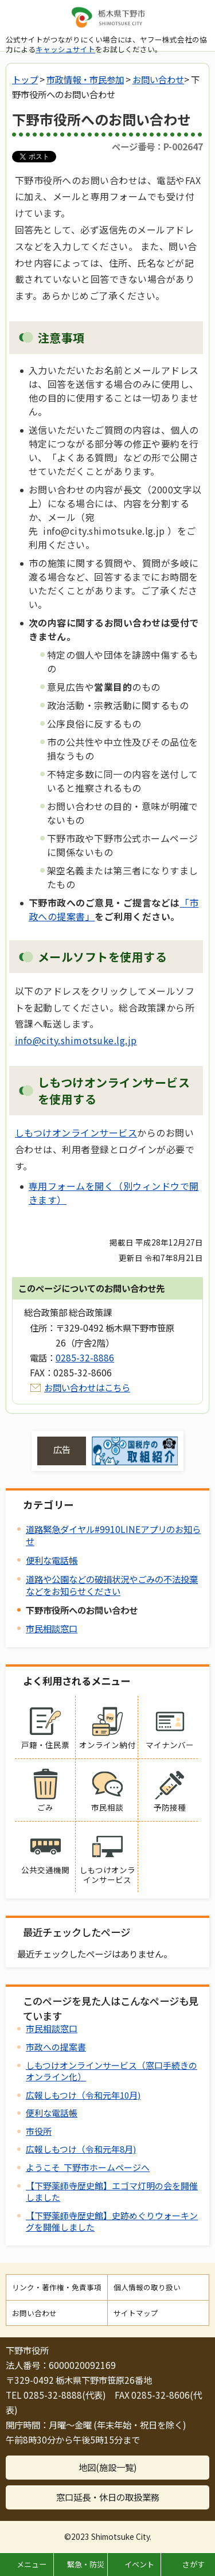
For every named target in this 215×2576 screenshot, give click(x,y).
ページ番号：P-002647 (157, 146)
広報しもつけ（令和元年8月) (81, 2149)
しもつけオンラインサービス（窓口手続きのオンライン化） (111, 2071)
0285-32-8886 (85, 1357)
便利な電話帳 (51, 1560)
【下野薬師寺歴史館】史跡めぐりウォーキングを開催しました (112, 2221)
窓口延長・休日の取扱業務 (107, 2497)
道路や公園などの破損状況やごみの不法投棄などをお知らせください (112, 1585)
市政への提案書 (56, 2047)
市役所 (39, 2131)
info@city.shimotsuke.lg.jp (75, 1040)
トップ (25, 79)
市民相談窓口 (51, 1628)
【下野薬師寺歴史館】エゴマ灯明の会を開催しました (112, 2191)
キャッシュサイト (65, 49)
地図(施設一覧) (108, 2467)
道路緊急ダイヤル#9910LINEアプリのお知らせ (113, 1535)
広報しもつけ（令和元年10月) (83, 2095)
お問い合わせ (158, 79)
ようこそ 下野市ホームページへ (88, 2167)
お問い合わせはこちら (87, 1387)
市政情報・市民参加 (85, 79)
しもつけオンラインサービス (76, 1132)
